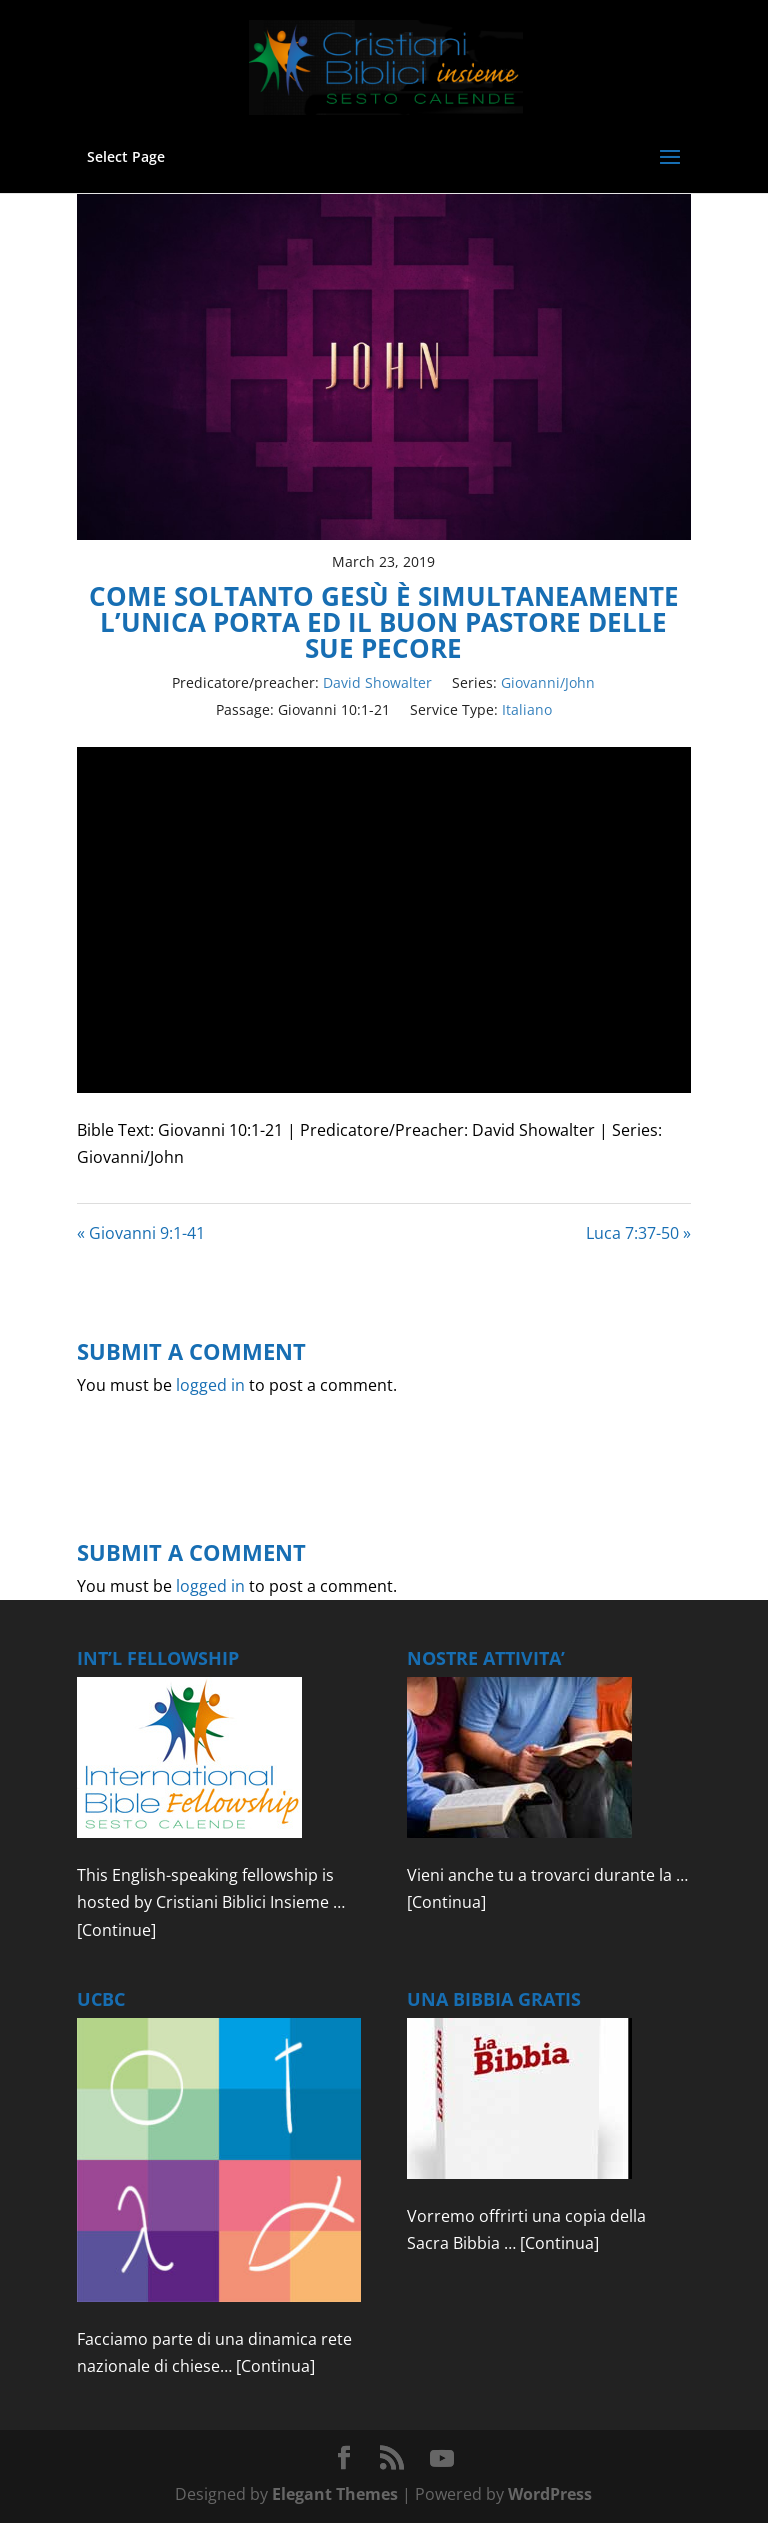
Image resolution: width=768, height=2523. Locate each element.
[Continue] (116, 1930)
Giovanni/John (548, 682)
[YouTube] (442, 2459)
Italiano (527, 709)
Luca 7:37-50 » (638, 1233)
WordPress (550, 2494)
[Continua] (446, 1902)
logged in (210, 1385)
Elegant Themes (335, 2494)
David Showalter (377, 682)
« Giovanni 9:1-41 (141, 1233)
